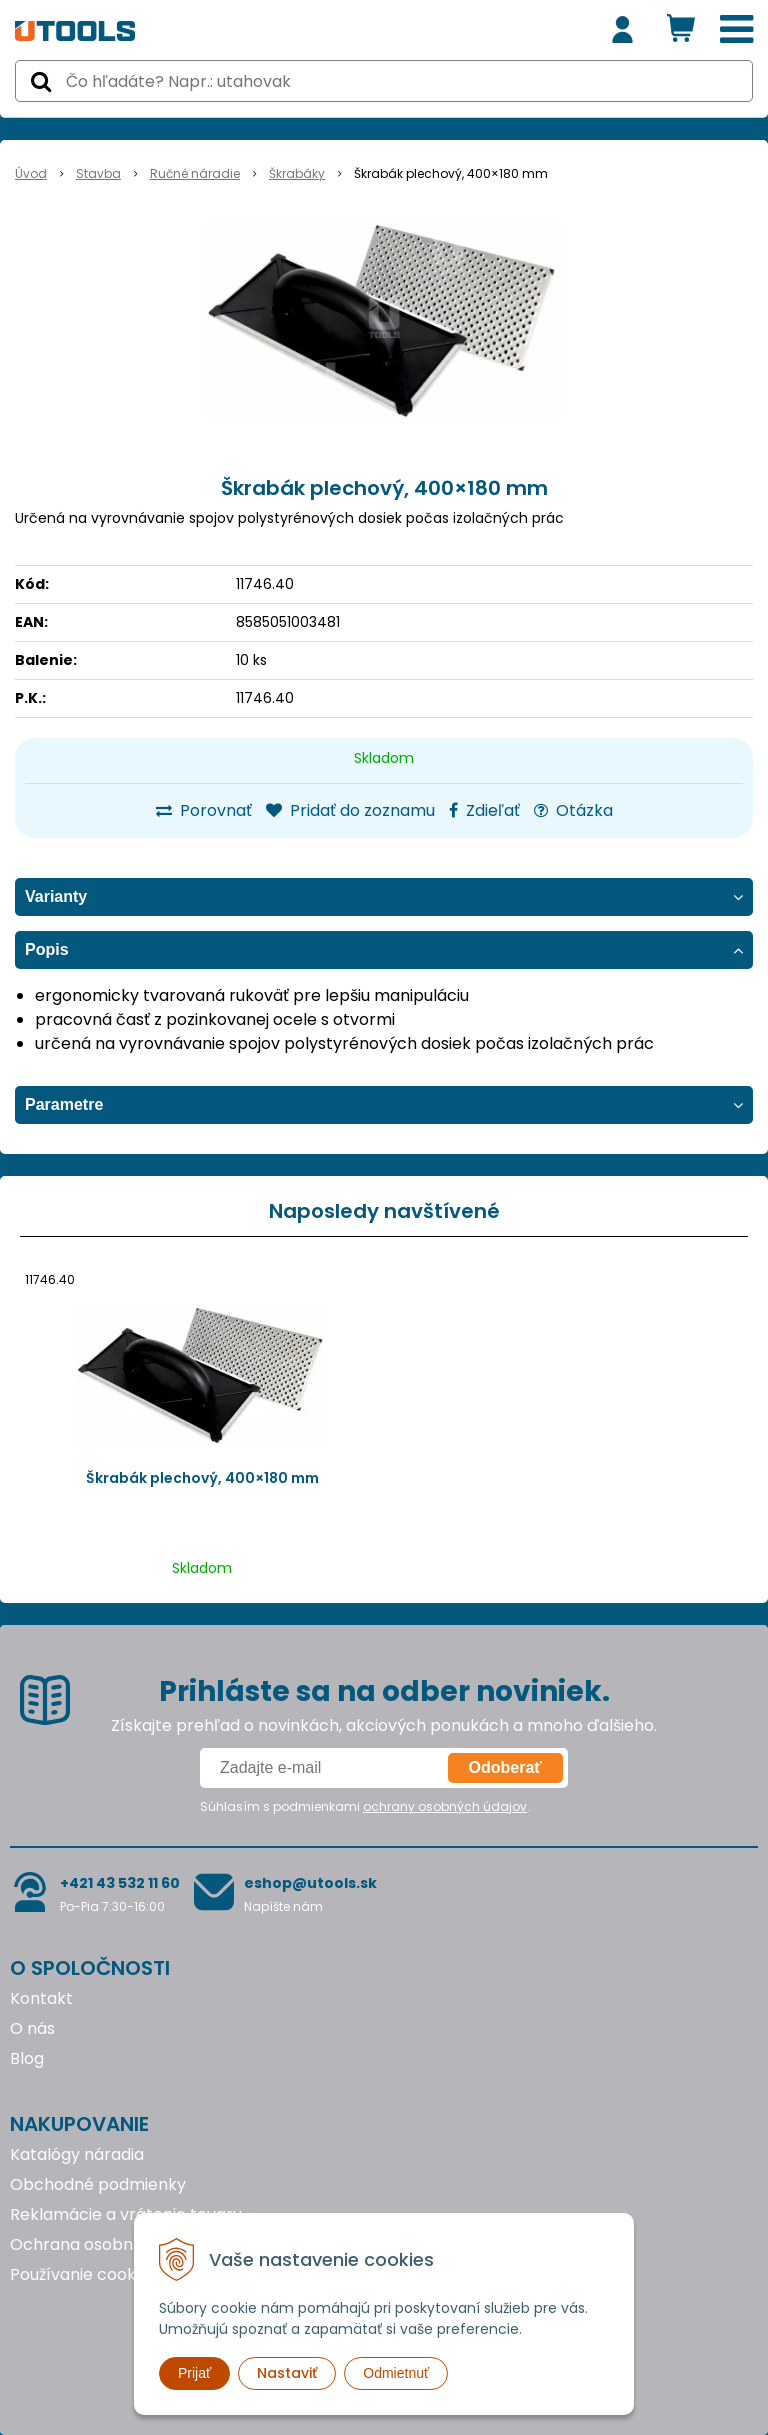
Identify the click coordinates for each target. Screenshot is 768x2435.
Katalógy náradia (77, 2154)
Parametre (64, 1104)
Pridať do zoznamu (350, 810)
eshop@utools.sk (310, 1883)
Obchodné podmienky (98, 2184)
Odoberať (505, 1767)
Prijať (194, 2373)
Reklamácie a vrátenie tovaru (126, 2214)
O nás (32, 2028)
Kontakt (41, 1998)
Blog (27, 2058)
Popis (47, 949)
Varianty (56, 896)
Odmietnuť (396, 2373)
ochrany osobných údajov (445, 1806)
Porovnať (204, 810)
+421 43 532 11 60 (120, 1883)
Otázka (573, 810)
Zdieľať (484, 810)
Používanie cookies (83, 2274)
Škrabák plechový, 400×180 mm (202, 1478)
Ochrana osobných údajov (113, 2244)
